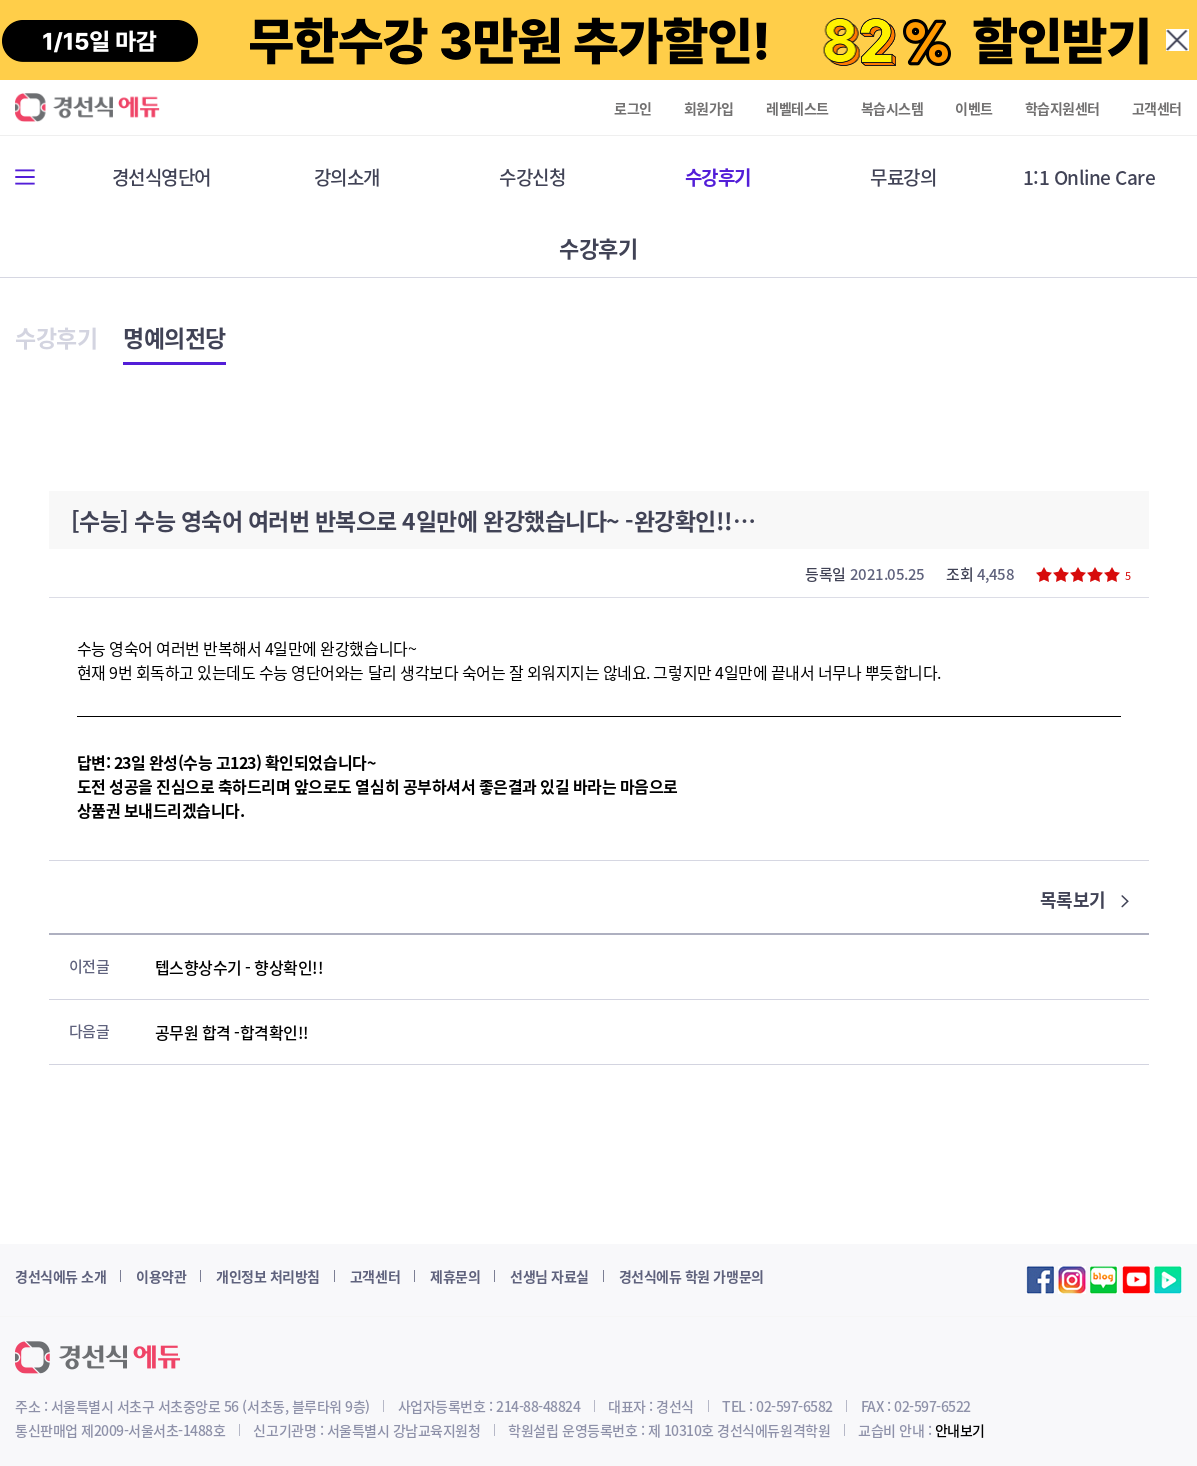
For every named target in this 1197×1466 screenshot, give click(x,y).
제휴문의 (455, 1276)
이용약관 (161, 1276)
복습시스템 (892, 108)
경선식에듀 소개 (60, 1276)
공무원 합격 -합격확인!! (232, 1032)
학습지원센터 (1062, 108)
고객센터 (1157, 108)
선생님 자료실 (549, 1276)
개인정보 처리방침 (268, 1276)
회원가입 (709, 108)
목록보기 (1084, 899)
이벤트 (974, 108)
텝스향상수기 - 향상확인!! (239, 967)
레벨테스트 (797, 108)
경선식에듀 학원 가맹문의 (691, 1276)
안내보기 (960, 1430)
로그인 (633, 108)
